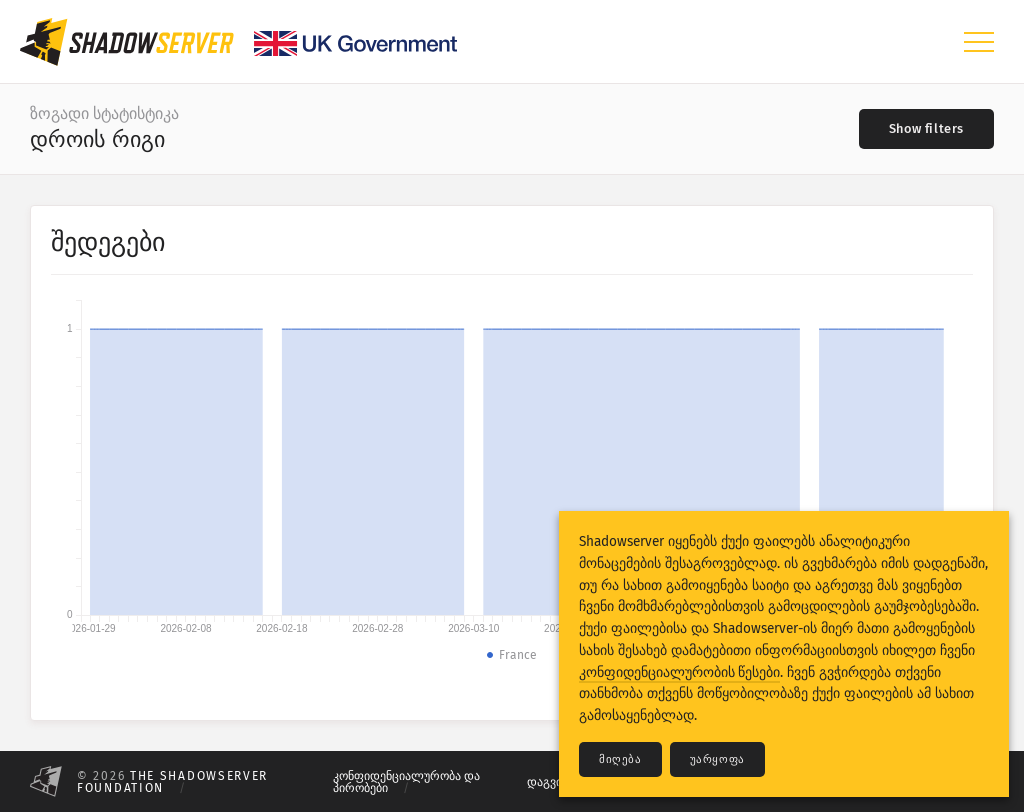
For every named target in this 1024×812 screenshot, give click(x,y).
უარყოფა (717, 759)
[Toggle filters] (926, 129)
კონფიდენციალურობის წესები (679, 672)
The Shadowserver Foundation (172, 782)
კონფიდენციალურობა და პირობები (406, 782)
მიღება (620, 759)
